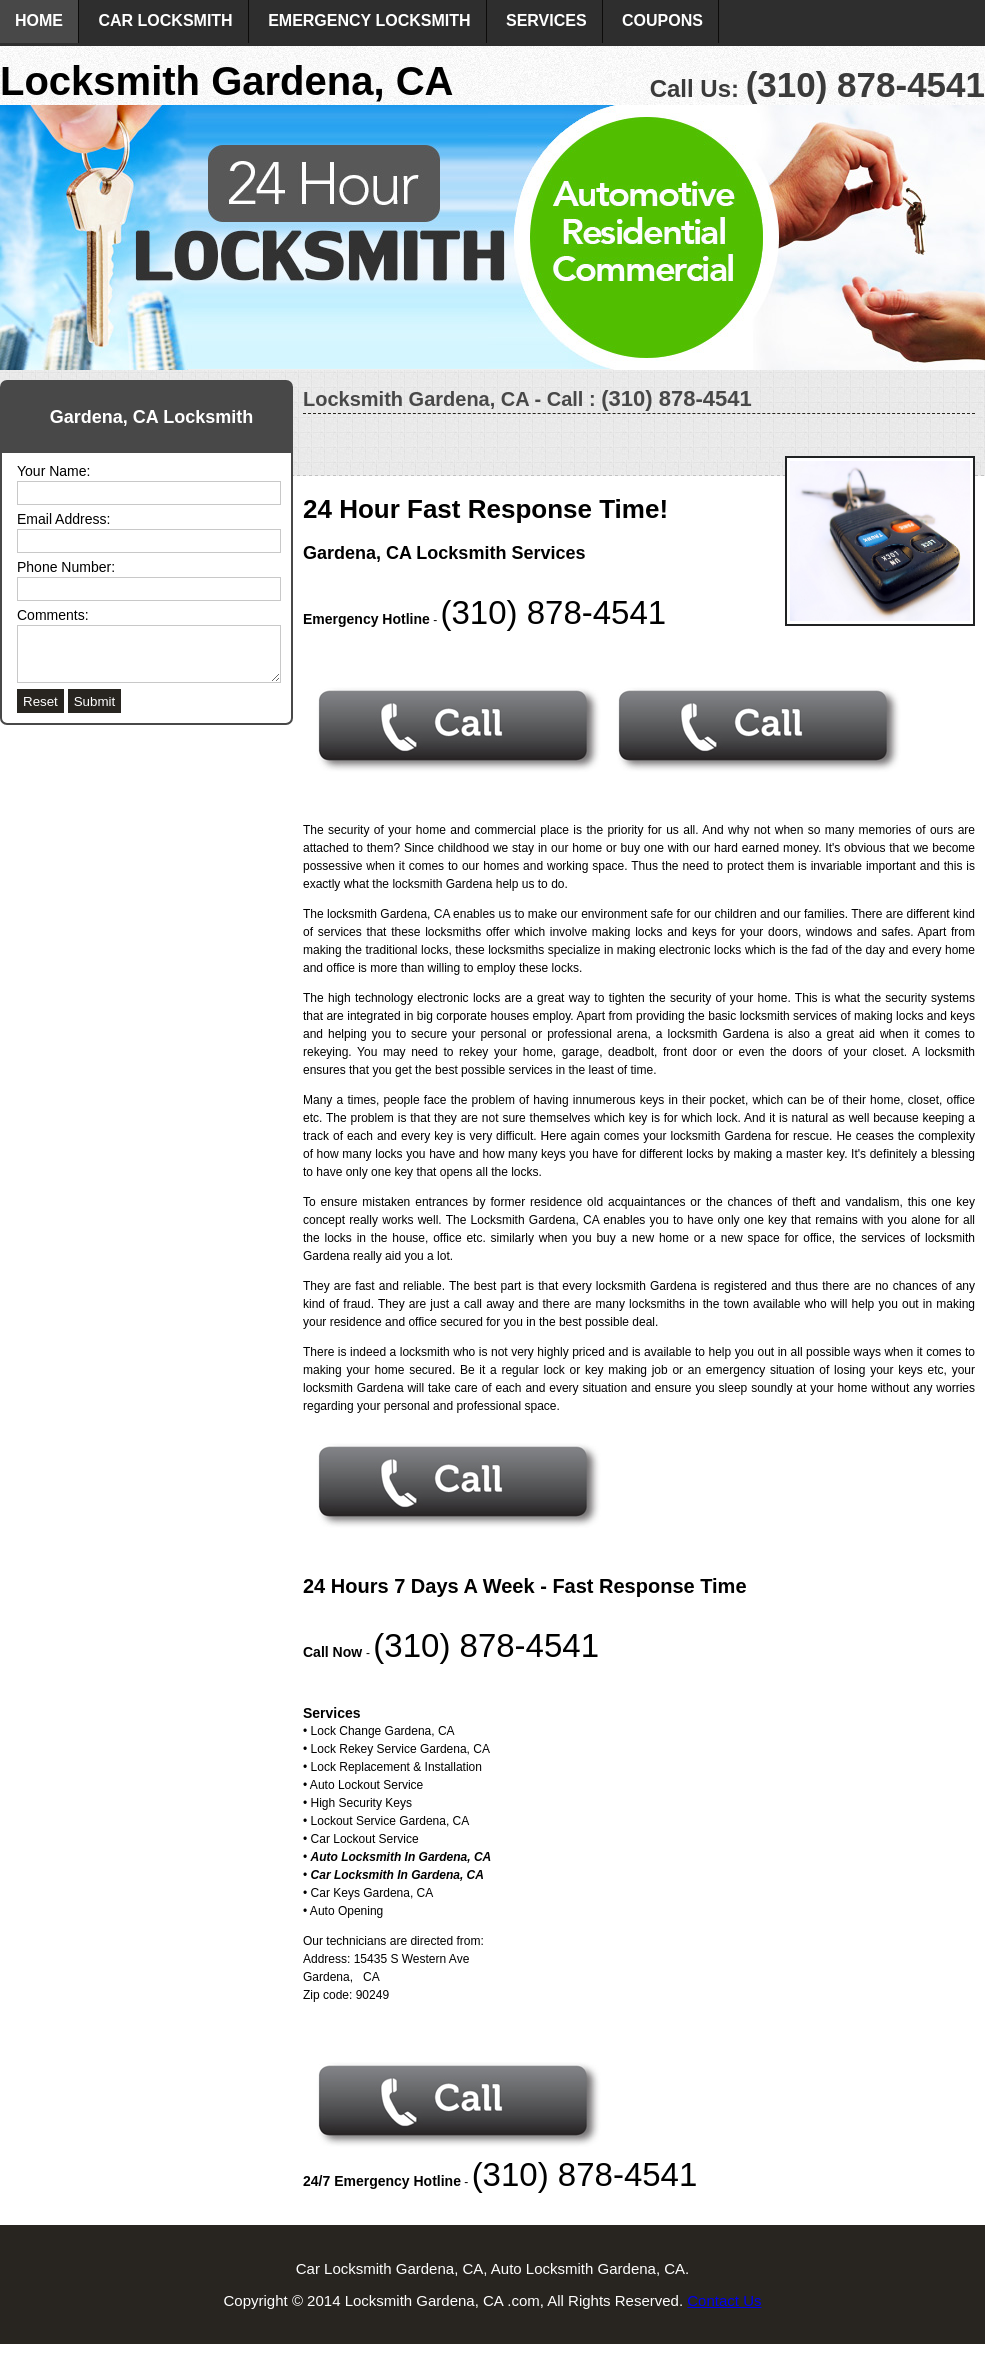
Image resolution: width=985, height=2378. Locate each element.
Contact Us (724, 2300)
